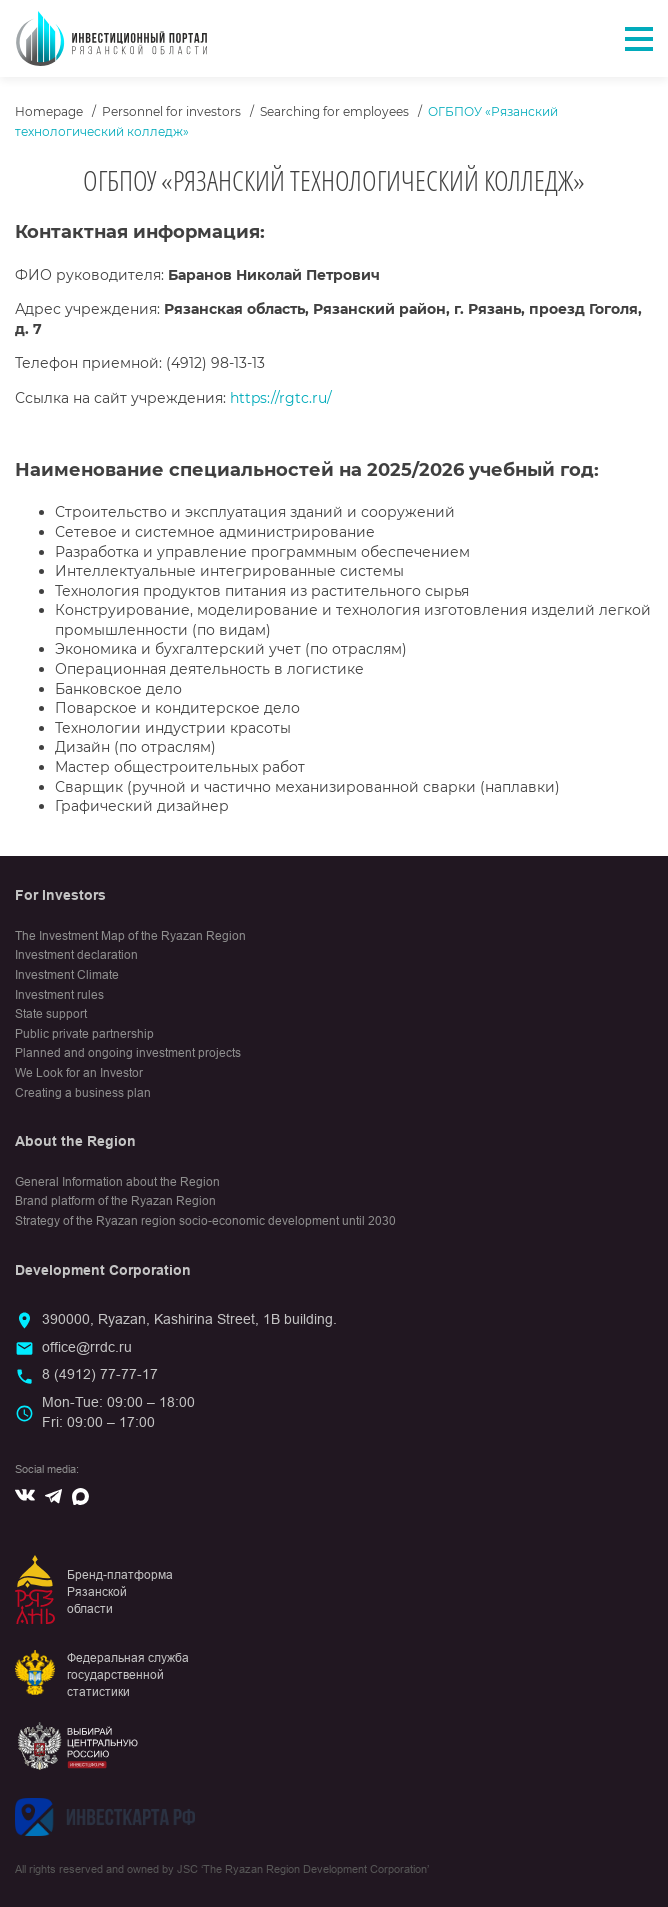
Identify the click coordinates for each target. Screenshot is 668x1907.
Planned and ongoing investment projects (128, 1053)
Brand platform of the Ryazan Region (115, 1201)
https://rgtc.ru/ (281, 398)
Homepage (49, 111)
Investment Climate (67, 975)
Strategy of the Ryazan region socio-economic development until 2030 (205, 1221)
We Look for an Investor (79, 1073)
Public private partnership (84, 1034)
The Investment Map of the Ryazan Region (130, 936)
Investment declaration (76, 955)
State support (51, 1014)
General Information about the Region (117, 1182)
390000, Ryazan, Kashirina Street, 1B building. (189, 1319)
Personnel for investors (171, 111)
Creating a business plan (83, 1093)
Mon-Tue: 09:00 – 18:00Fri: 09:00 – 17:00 (118, 1412)
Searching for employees (334, 111)
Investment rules (59, 995)
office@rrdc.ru (87, 1347)
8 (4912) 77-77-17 (100, 1374)
